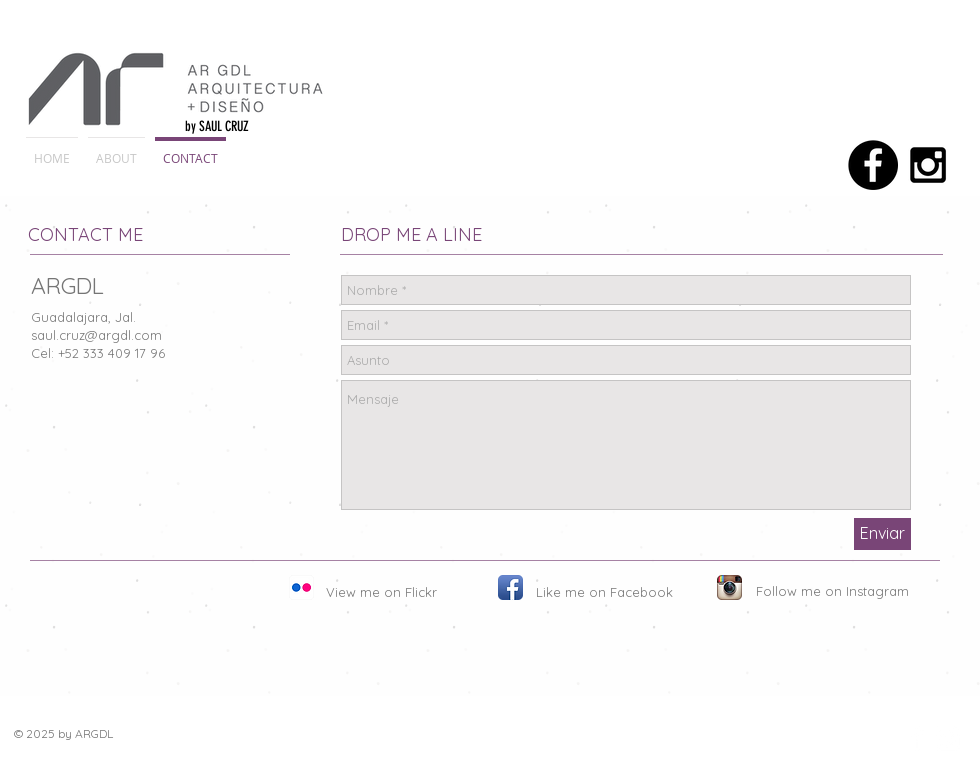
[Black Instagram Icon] (928, 165)
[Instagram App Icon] (729, 587)
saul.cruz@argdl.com (96, 335)
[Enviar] (882, 534)
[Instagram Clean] (947, 738)
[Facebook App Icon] (510, 587)
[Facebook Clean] (917, 738)
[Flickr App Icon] (301, 587)
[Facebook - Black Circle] (873, 165)
